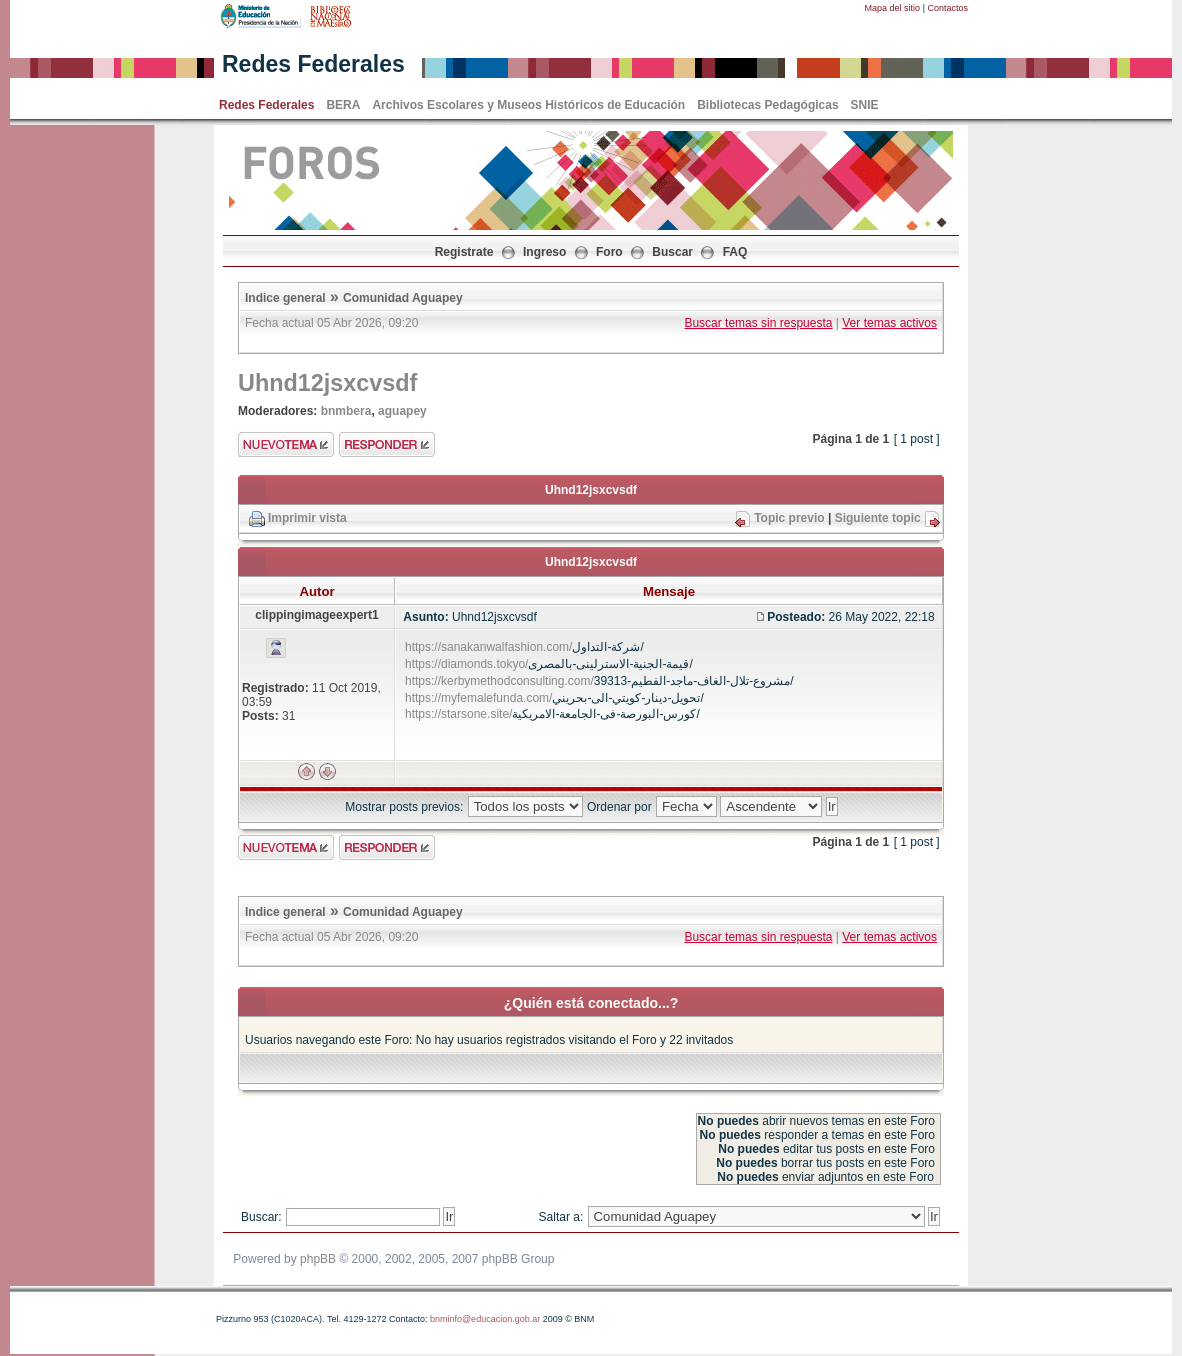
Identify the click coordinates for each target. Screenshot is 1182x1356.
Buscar (672, 252)
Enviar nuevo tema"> (286, 444)
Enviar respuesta (387, 444)
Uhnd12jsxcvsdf (327, 383)
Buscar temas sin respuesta (758, 323)
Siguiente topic (878, 518)
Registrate (464, 252)
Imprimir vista (307, 518)
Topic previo (789, 518)
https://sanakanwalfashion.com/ (488, 647)
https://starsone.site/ (458, 714)
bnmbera (346, 411)
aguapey (402, 411)
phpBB (318, 1259)
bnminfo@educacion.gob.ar (485, 1319)
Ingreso (544, 252)
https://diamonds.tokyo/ (466, 664)
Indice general (285, 298)
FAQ (735, 252)
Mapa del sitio (893, 8)
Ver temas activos (889, 323)
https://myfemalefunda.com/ (478, 698)
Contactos (947, 8)
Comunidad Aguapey (403, 298)
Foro (609, 252)
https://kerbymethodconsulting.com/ (499, 681)
